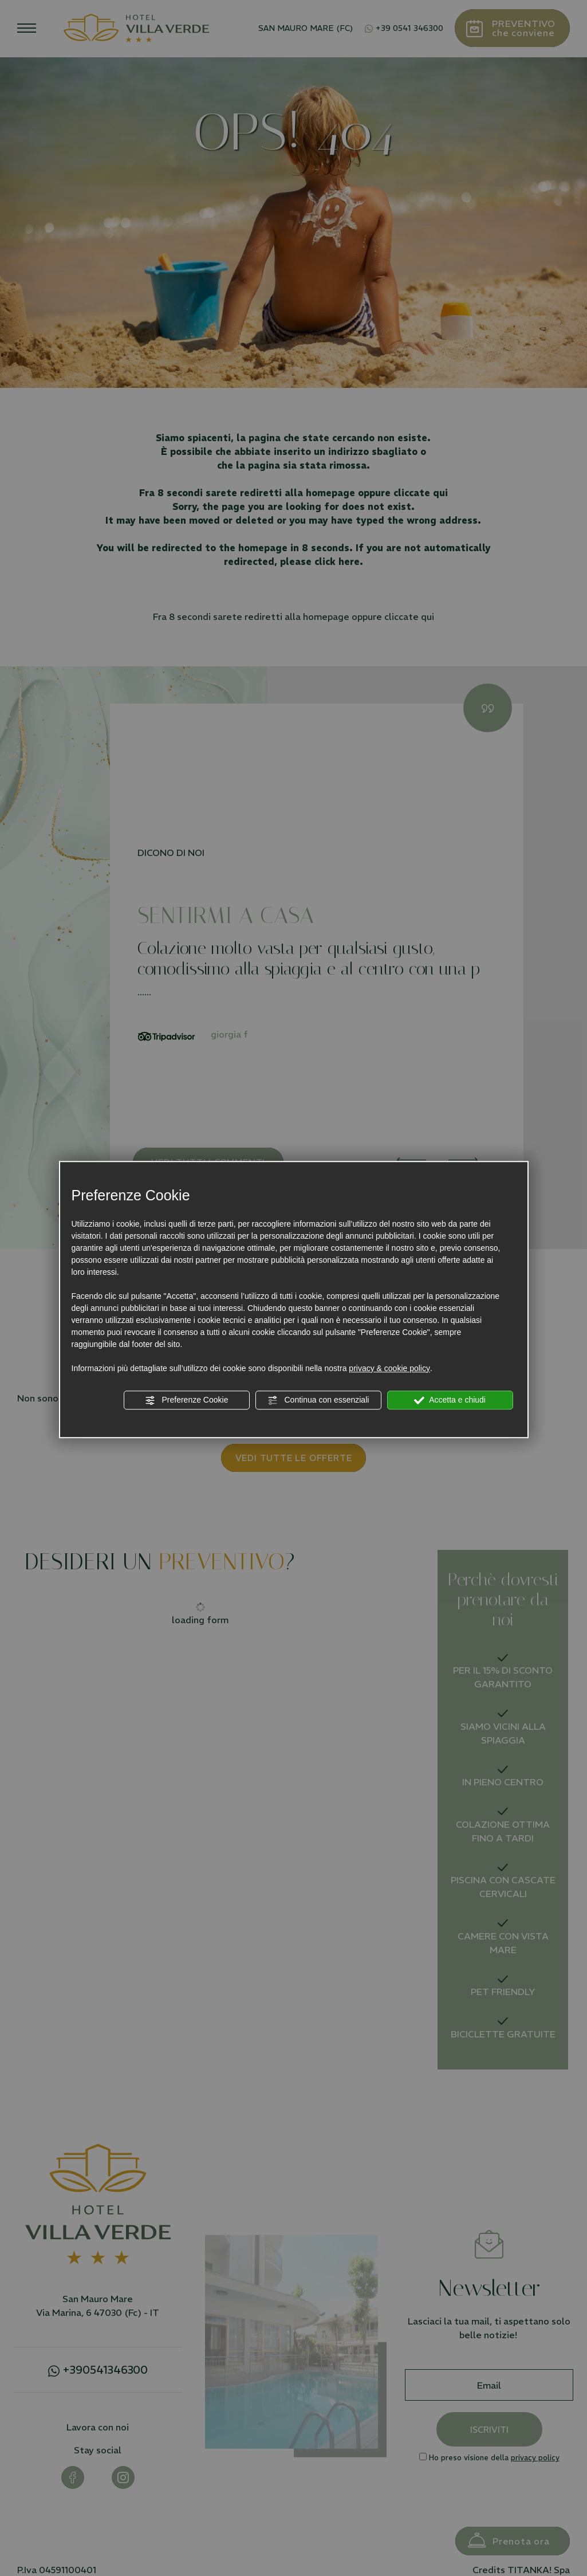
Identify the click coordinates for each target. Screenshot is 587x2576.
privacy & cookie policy (389, 1368)
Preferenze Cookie (187, 1400)
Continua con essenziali (318, 1400)
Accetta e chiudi (450, 1400)
